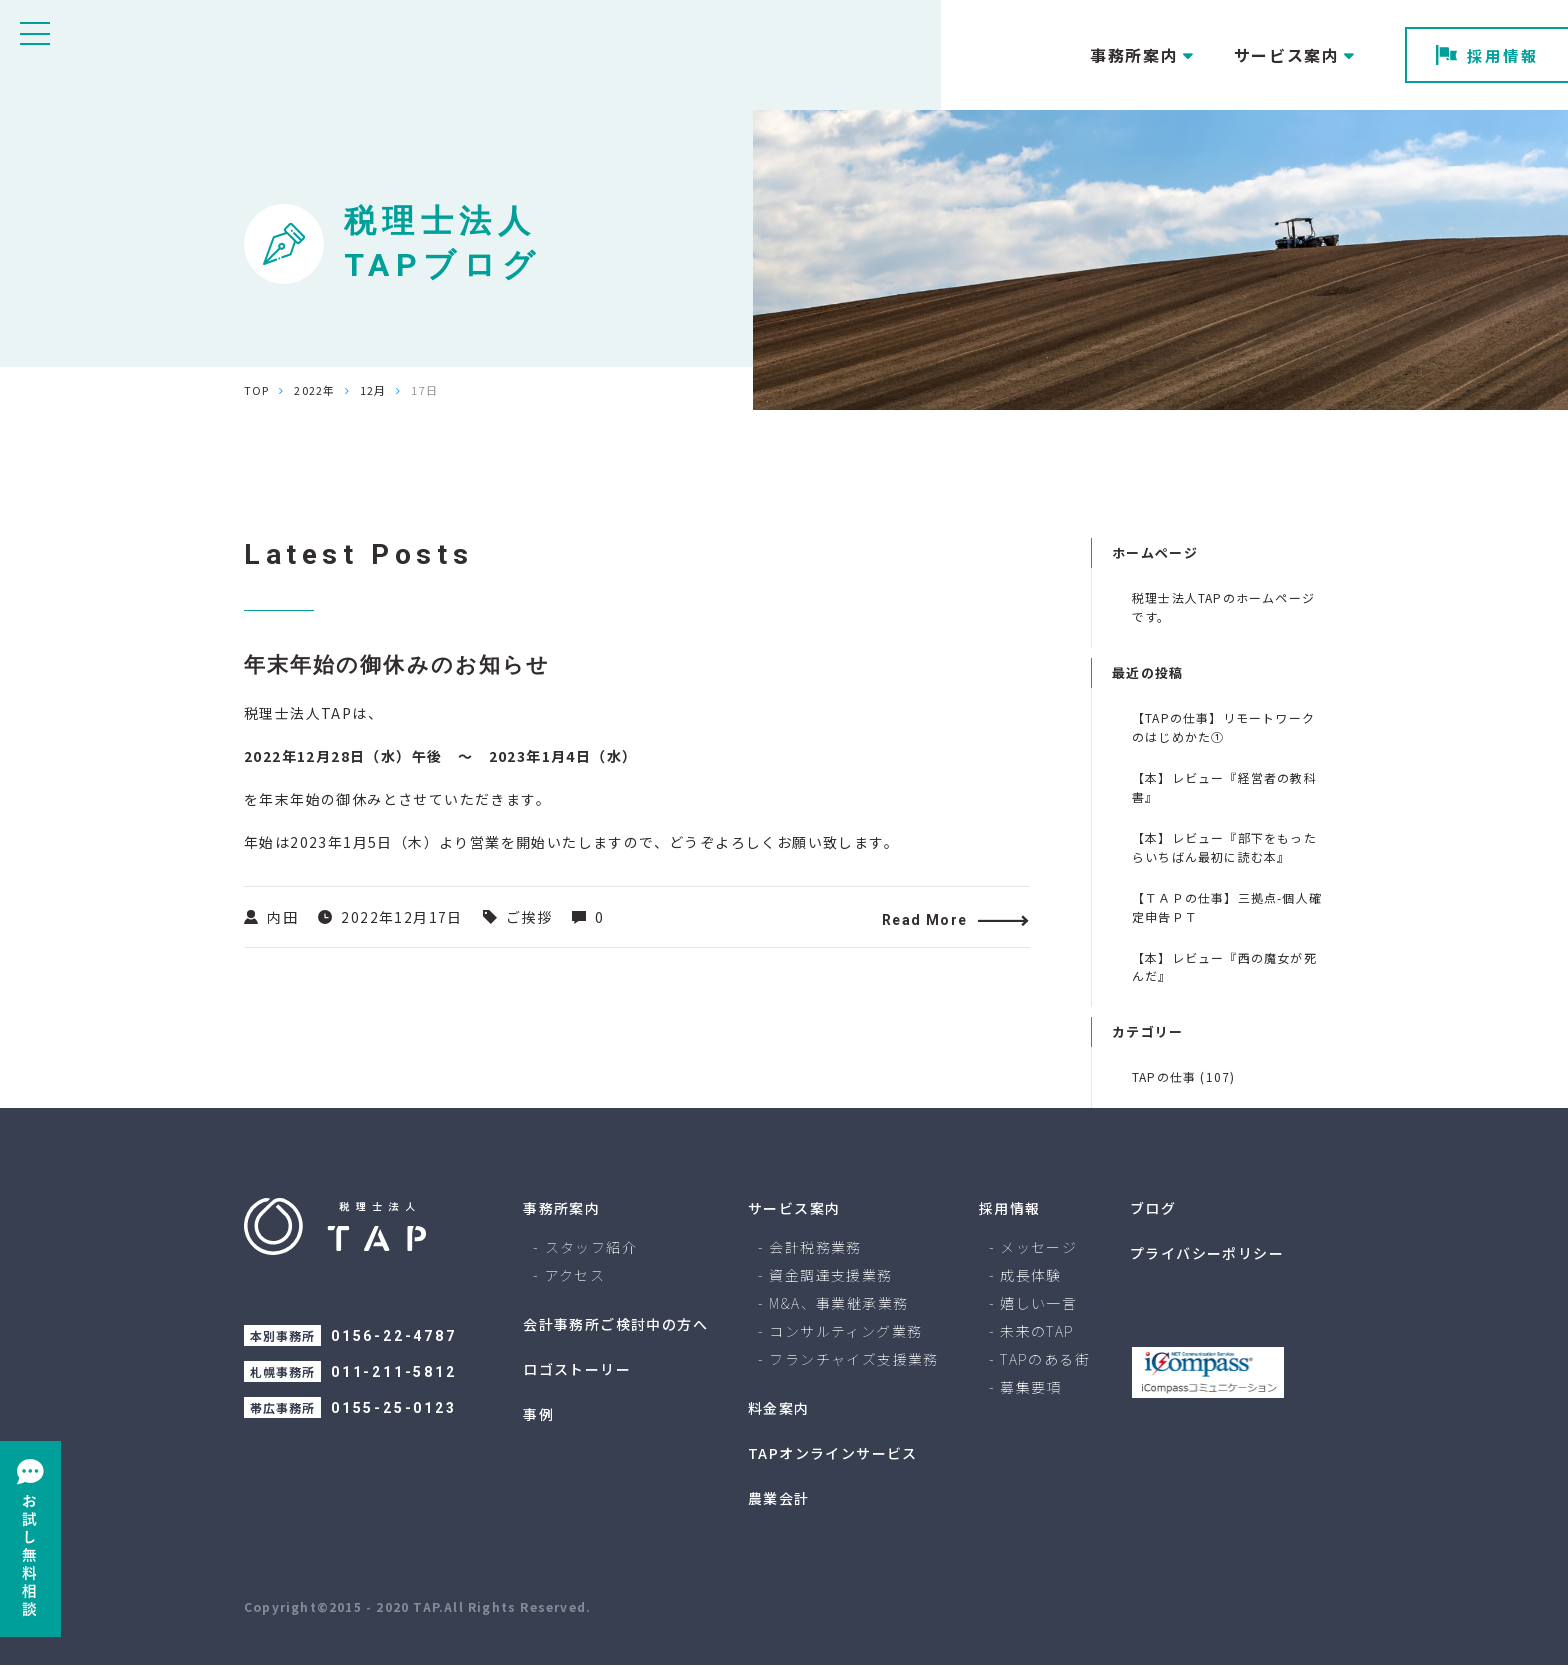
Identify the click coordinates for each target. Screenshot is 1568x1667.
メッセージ (1038, 1249)
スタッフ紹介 (591, 1249)
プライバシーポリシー (1207, 1255)
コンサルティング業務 (845, 1333)
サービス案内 (794, 1210)
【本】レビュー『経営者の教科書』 (1224, 787)
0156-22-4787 (394, 1338)
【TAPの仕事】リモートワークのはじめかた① (1223, 727)
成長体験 (1031, 1277)
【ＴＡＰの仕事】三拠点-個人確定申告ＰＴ (1227, 907)
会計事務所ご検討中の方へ (615, 1326)
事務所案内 (561, 1210)
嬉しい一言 (1038, 1305)
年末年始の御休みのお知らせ (404, 665)
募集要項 (1031, 1389)
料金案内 (779, 1410)
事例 (538, 1416)
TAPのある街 (1045, 1361)
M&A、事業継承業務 (838, 1305)
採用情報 (1487, 55)
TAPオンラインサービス (833, 1455)
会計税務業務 (815, 1249)
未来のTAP (1037, 1333)
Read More (930, 922)
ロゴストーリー (577, 1371)
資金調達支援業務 (830, 1277)
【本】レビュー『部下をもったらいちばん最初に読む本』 (1224, 847)
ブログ (1153, 1210)
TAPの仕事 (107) (1183, 1076)
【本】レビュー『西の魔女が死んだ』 (1224, 967)
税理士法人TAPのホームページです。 (1223, 607)
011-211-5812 (394, 1374)
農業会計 (779, 1500)
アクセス (575, 1277)
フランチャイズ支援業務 (853, 1361)
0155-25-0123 (394, 1410)
